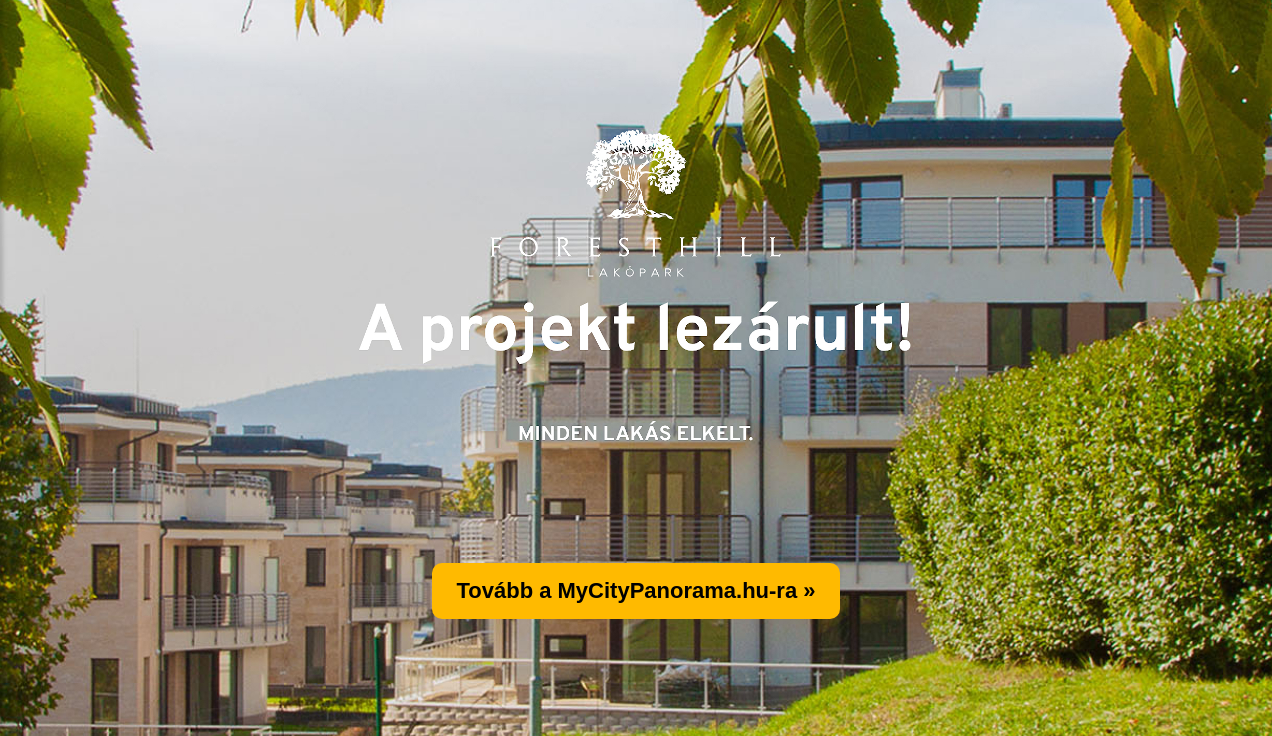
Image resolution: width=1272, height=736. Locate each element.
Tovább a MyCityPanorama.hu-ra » (635, 590)
